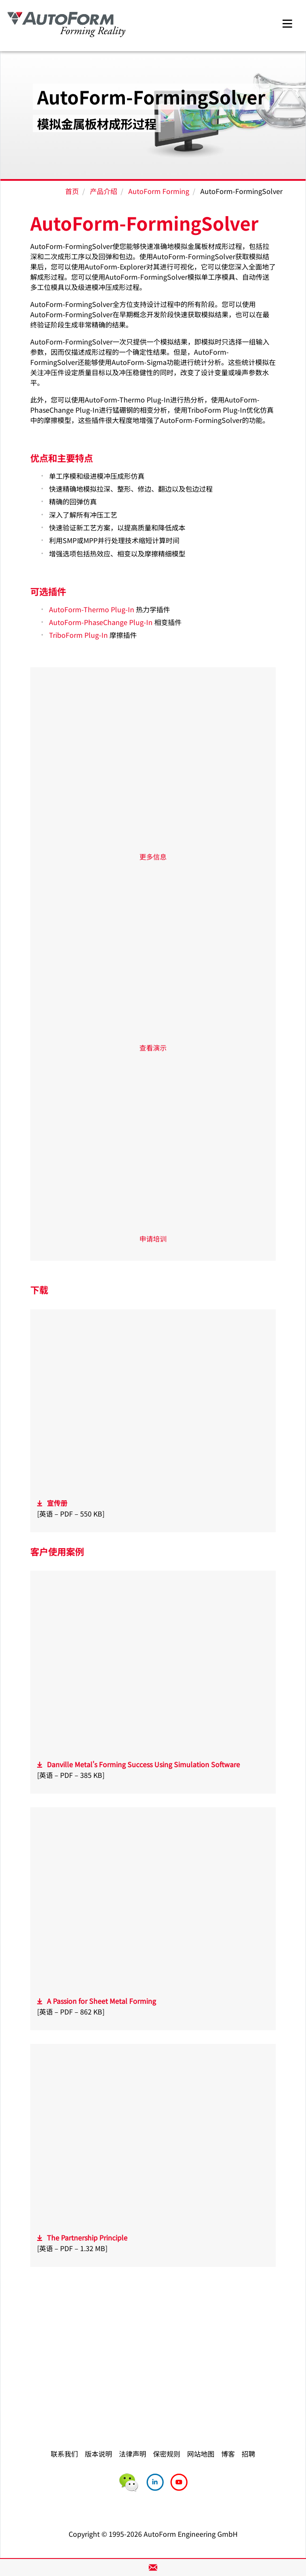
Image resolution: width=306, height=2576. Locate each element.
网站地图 (200, 2454)
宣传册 (57, 1503)
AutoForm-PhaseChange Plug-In (101, 622)
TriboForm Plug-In (78, 635)
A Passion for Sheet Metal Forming (101, 2001)
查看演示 (153, 1047)
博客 (228, 2454)
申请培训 (153, 1238)
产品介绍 (103, 191)
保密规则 (166, 2454)
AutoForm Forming (158, 191)
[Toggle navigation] (287, 22)
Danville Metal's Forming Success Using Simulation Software (143, 1764)
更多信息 (153, 856)
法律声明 (132, 2454)
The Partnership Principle (87, 2237)
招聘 (248, 2454)
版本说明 (98, 2454)
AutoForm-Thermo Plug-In (91, 609)
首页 (72, 191)
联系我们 (64, 2454)
